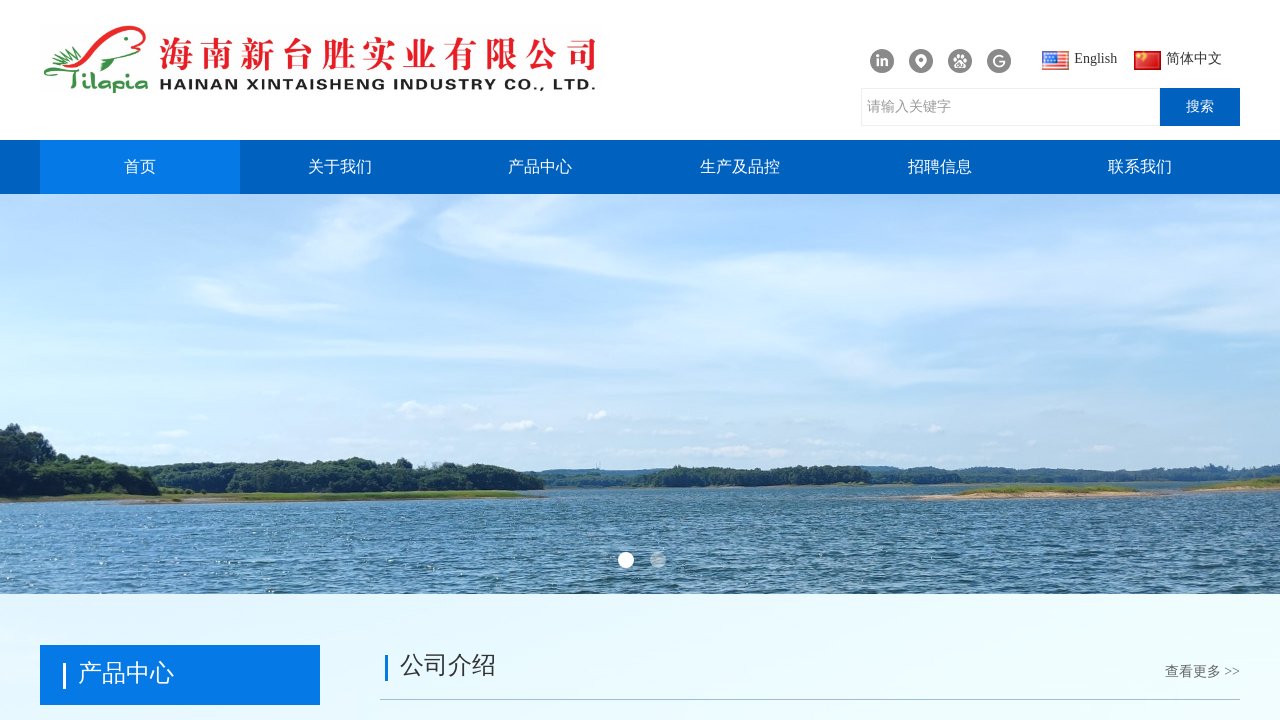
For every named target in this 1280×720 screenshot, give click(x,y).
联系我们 (1140, 166)
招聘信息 (940, 166)
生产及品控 (740, 166)
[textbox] (1010, 107)
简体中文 (1178, 60)
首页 (140, 166)
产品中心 (540, 166)
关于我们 (340, 166)
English (1079, 60)
